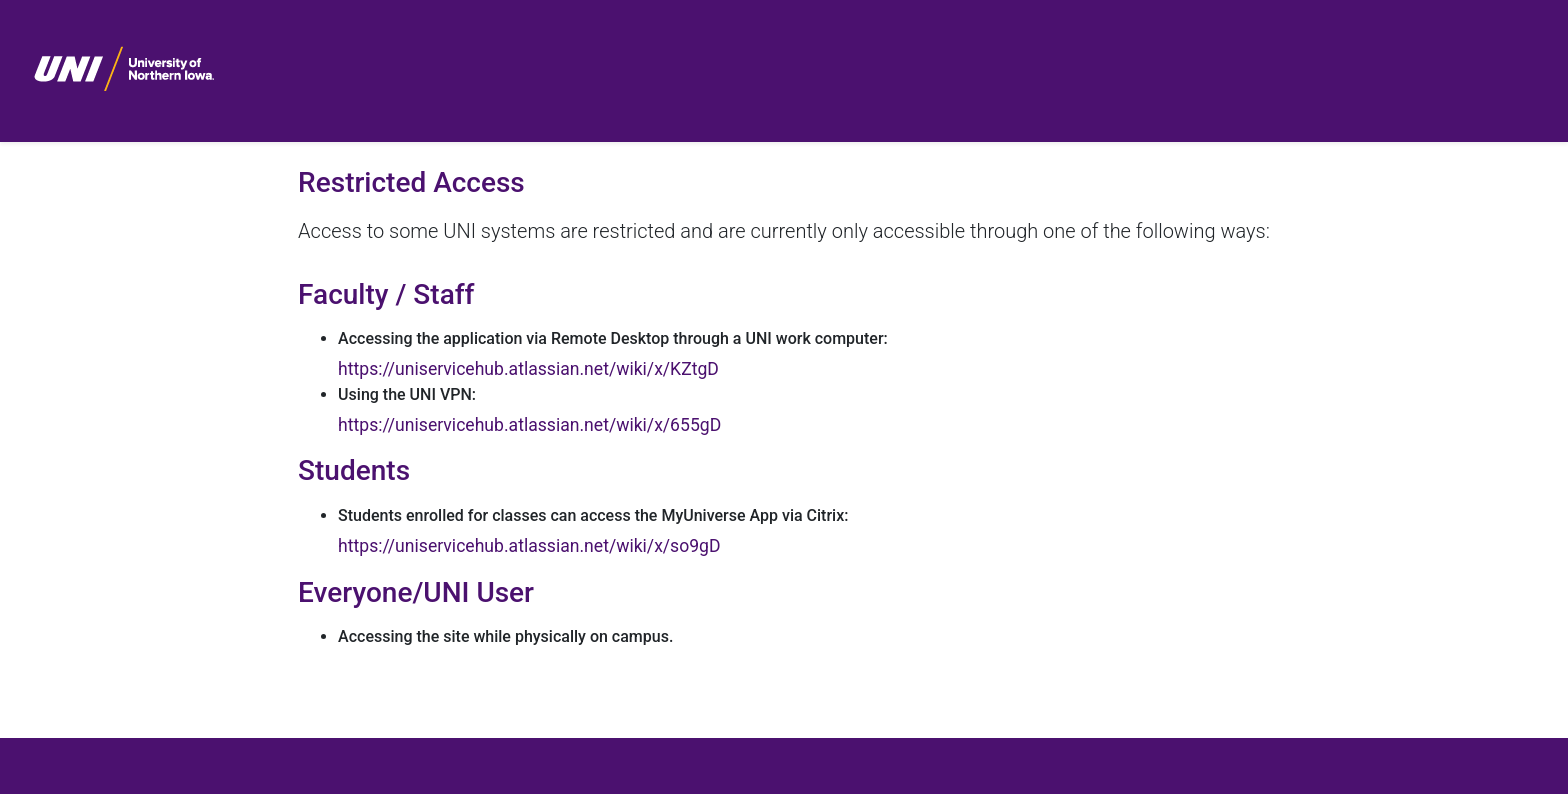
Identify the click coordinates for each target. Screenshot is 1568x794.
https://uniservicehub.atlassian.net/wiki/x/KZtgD (528, 369)
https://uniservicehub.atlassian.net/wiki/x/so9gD (529, 546)
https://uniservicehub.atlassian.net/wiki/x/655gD (529, 425)
